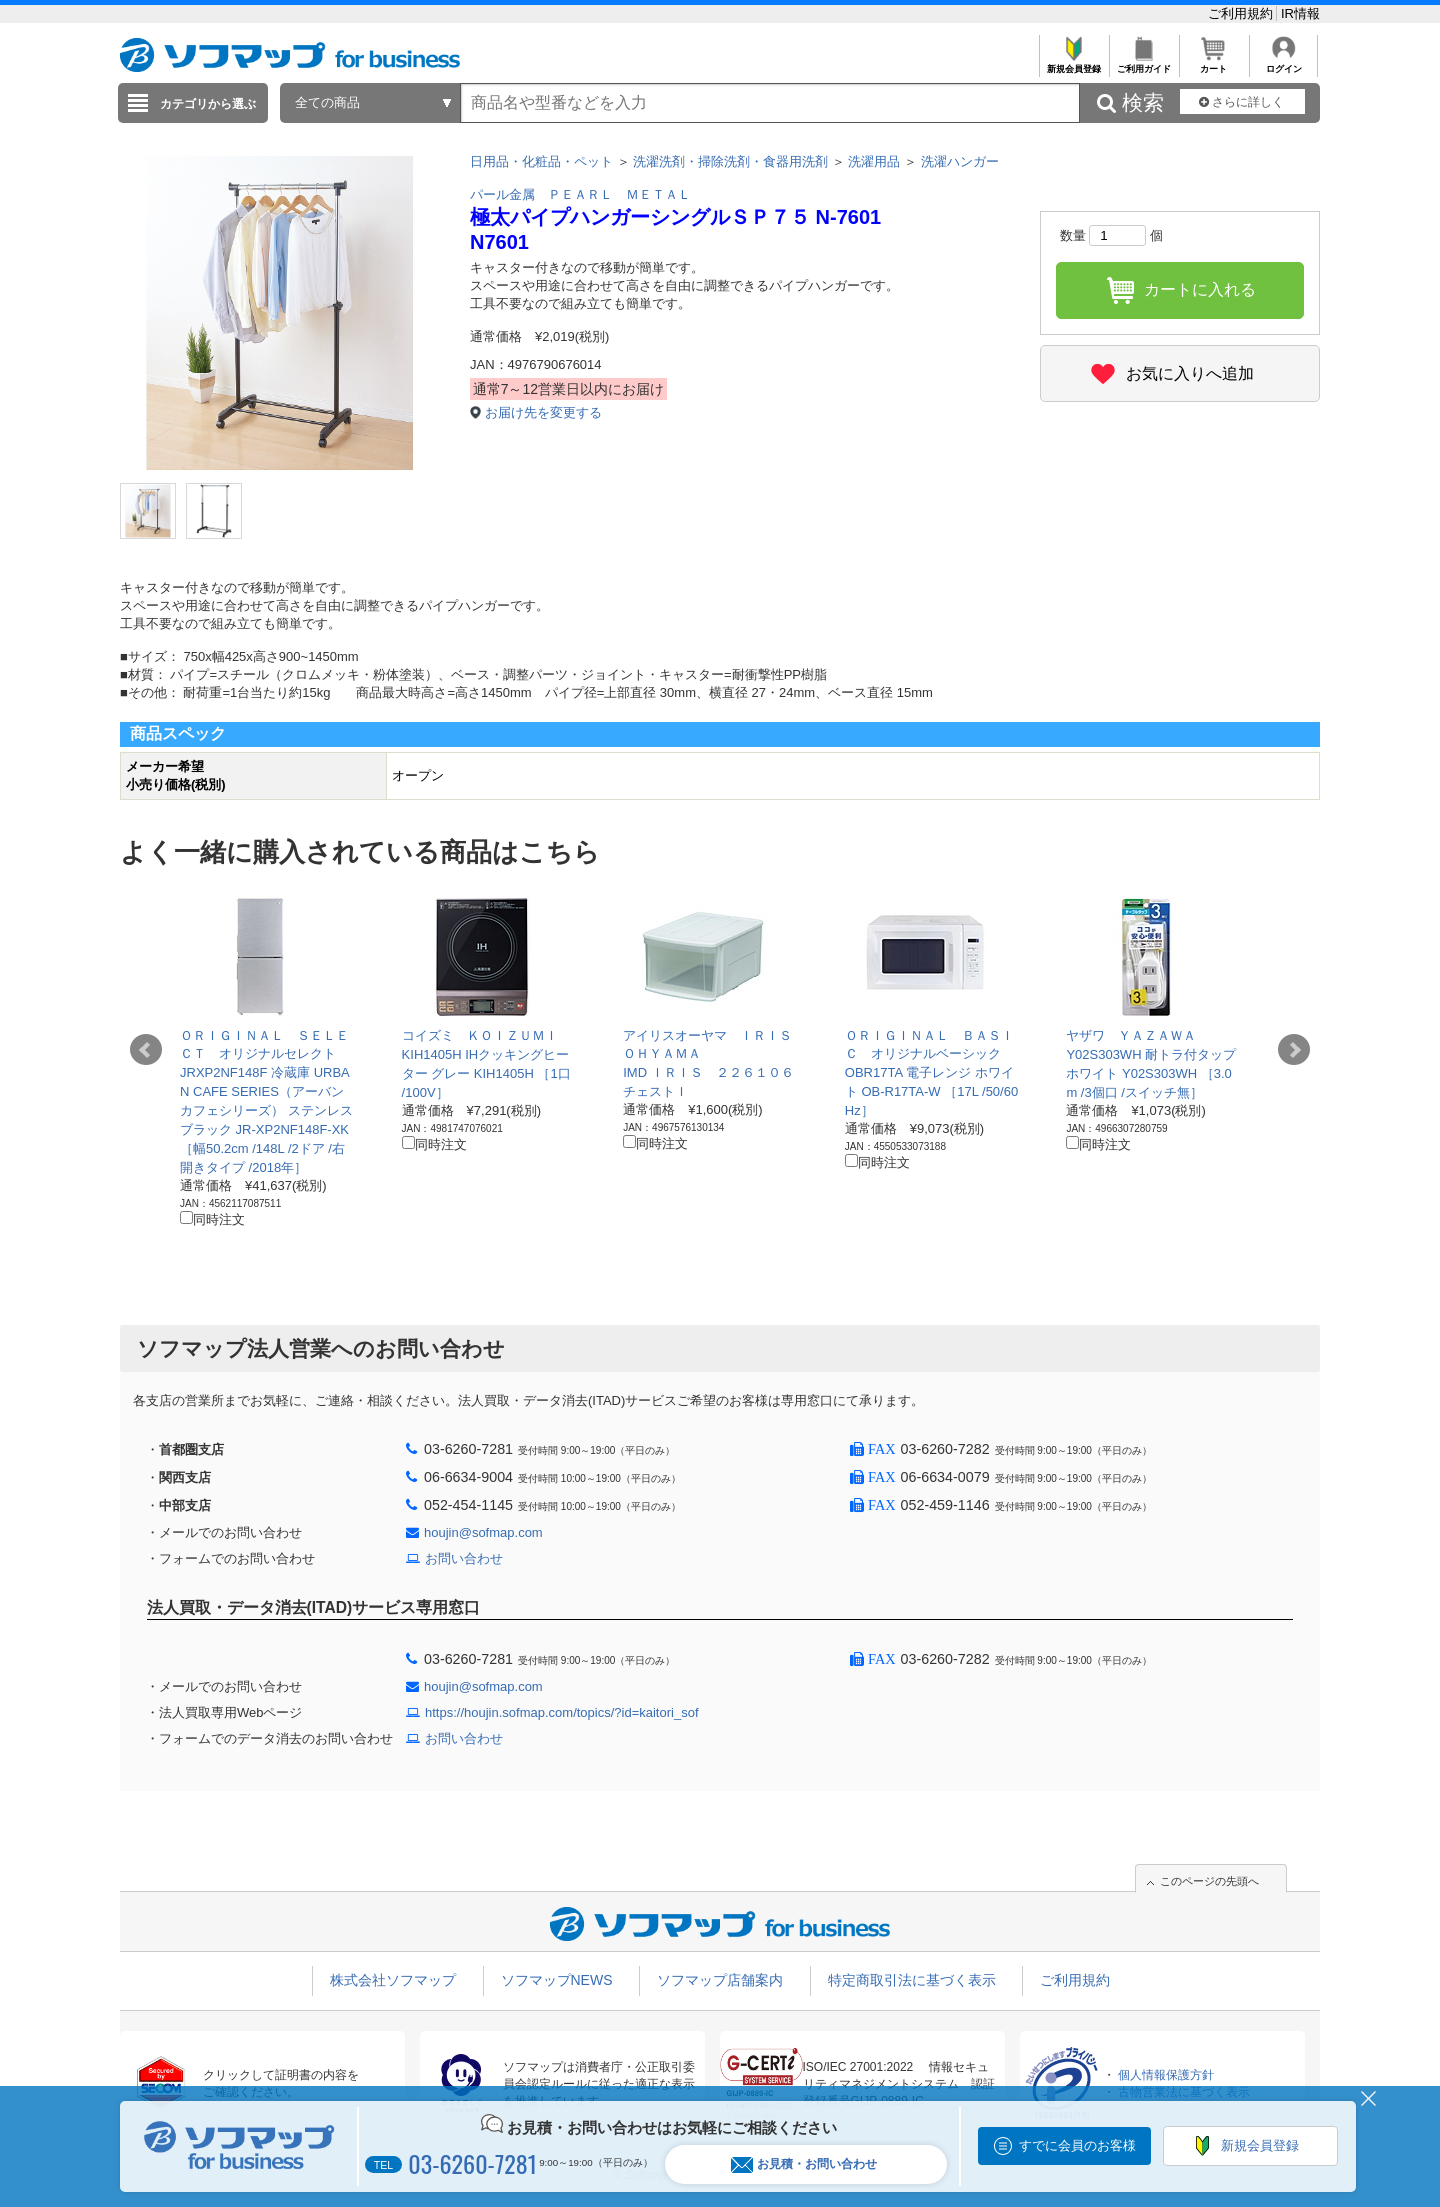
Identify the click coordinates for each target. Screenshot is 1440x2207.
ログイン (1283, 63)
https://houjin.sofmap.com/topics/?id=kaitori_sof (562, 1712)
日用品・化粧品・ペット (541, 161)
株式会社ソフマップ (393, 1980)
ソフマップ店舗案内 (720, 1980)
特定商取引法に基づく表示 (912, 1980)
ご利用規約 (1242, 13)
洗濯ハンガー (960, 161)
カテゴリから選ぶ (208, 104)
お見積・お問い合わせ (804, 2164)
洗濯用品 (874, 161)
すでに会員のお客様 (1077, 2145)
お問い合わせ (464, 1558)
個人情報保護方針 (1166, 2075)
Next (1294, 1050)
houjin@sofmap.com (483, 1532)
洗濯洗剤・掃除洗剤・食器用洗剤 (730, 161)
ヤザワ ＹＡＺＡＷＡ (1131, 1035)
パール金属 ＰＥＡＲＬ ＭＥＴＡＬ (580, 194)
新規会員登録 (1073, 63)
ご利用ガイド (1143, 63)
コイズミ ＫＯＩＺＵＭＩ (480, 1035)
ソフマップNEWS (557, 1980)
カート (1213, 63)
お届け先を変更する (543, 412)
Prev (146, 1050)
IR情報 (1300, 13)
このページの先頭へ (1209, 1881)
